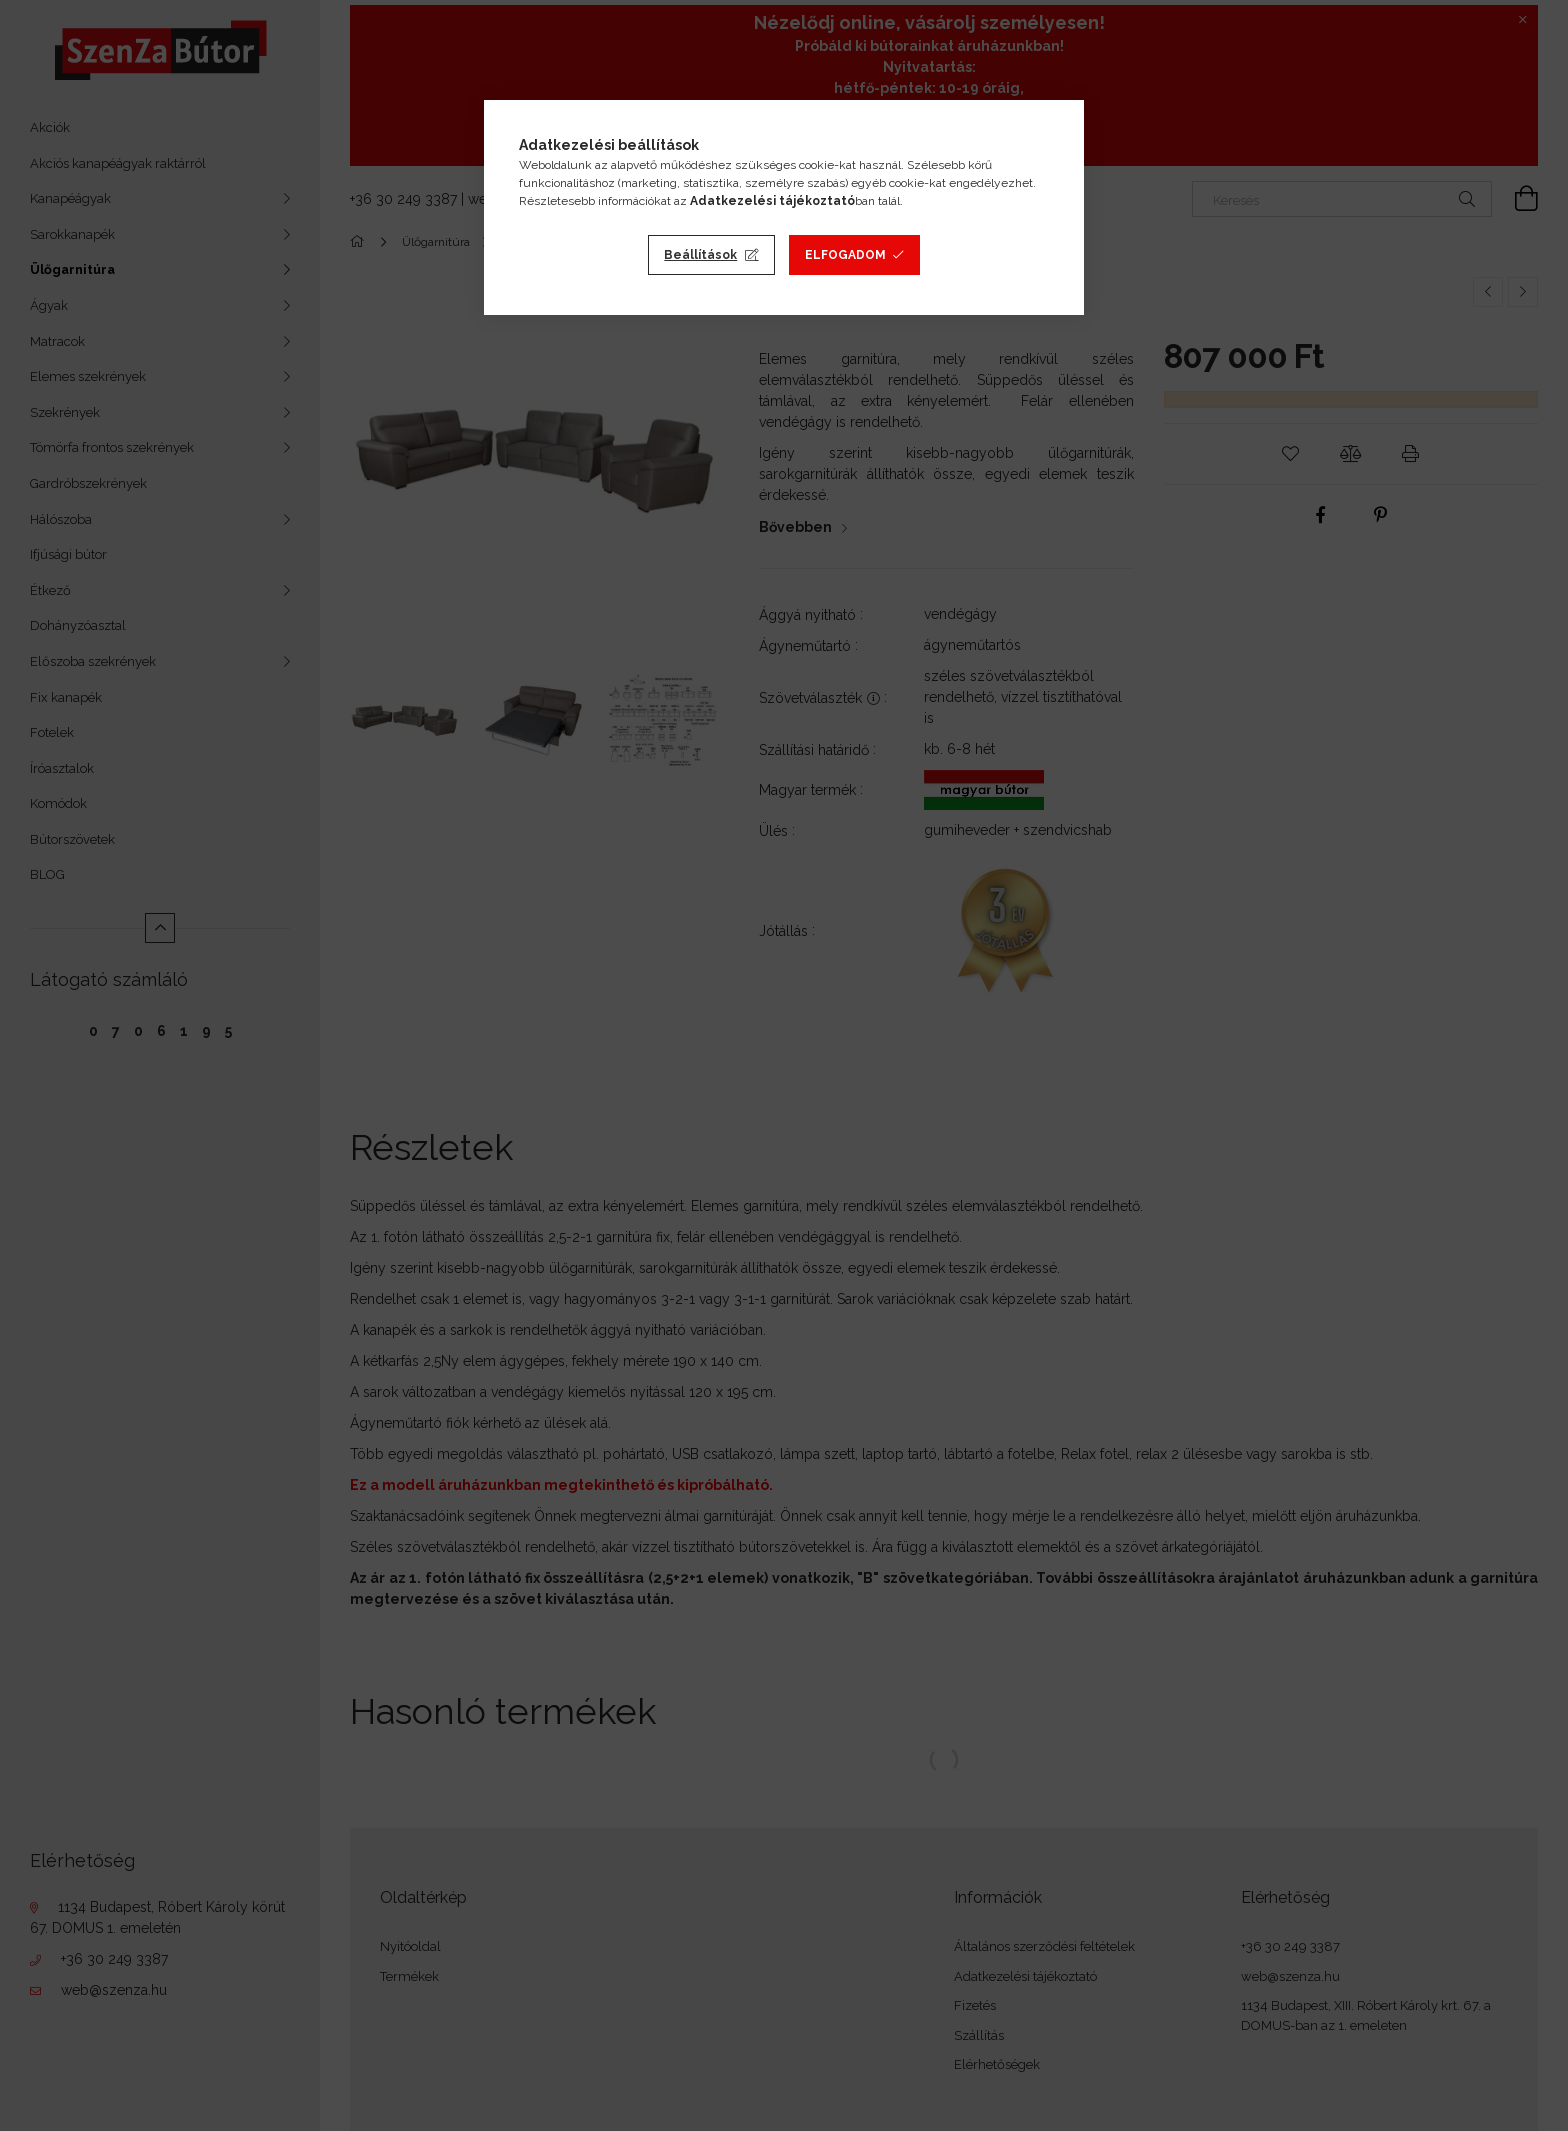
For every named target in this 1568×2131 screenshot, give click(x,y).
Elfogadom (845, 255)
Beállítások (700, 255)
